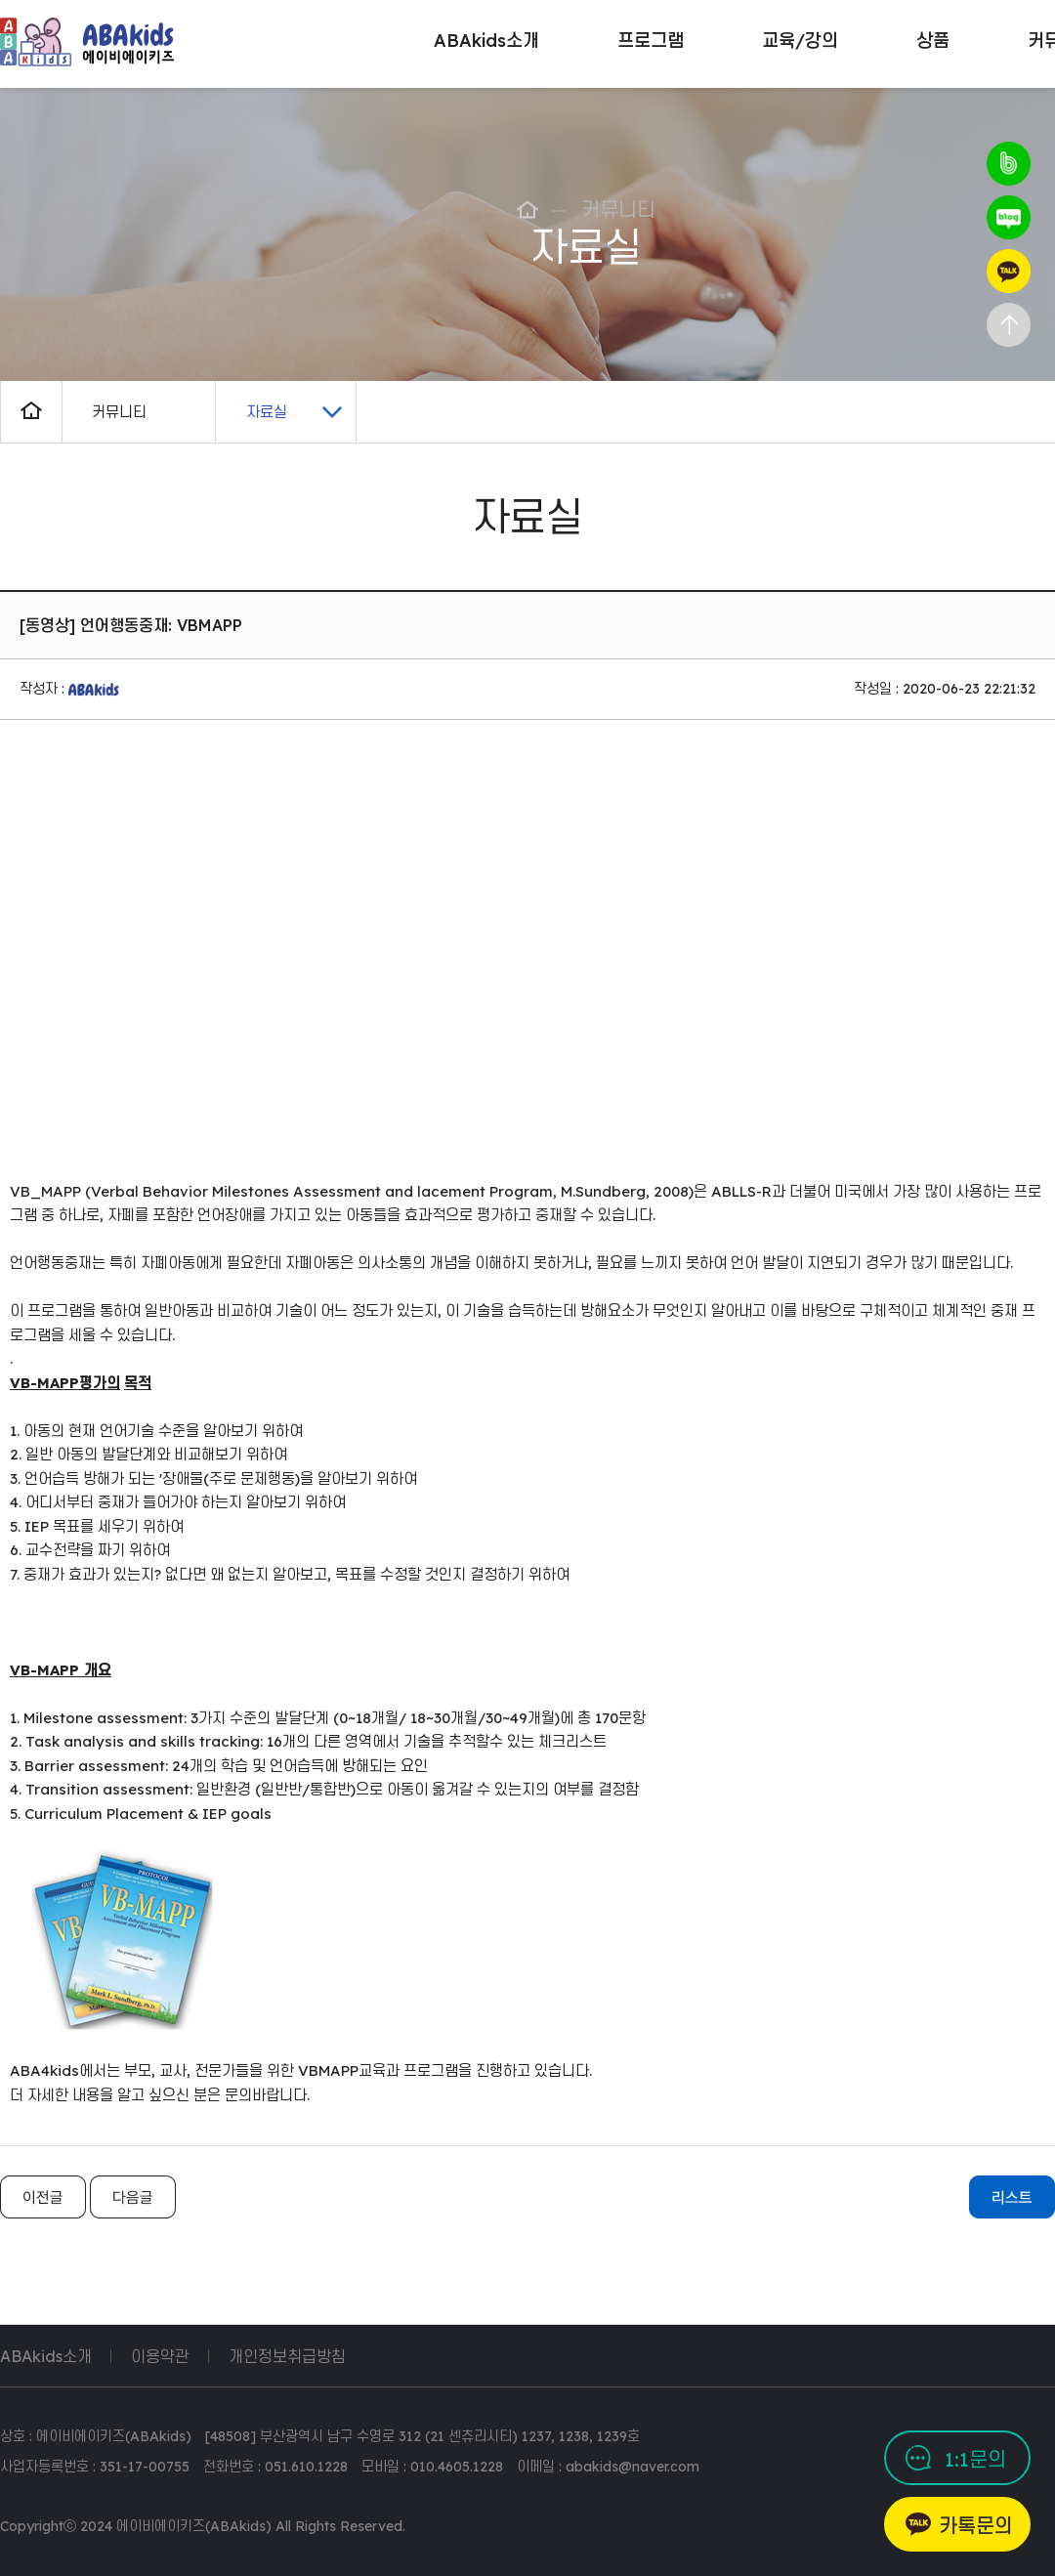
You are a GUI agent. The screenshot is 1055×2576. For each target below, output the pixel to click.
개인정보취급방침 (287, 2356)
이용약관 (160, 2356)
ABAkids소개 (46, 2356)
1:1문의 (975, 2459)
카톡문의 (976, 2525)
